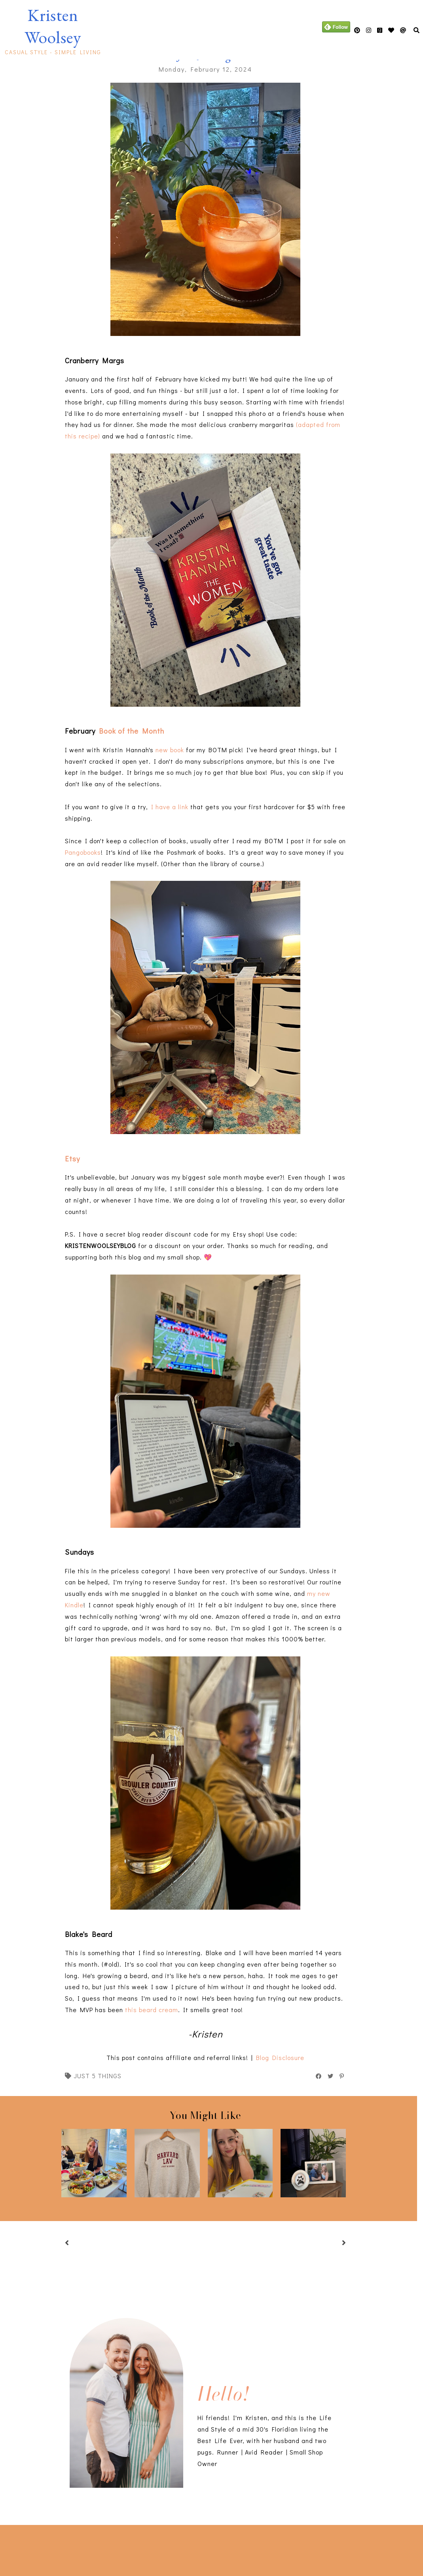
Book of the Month (131, 731)
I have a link (169, 806)
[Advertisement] (124, 2549)
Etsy (72, 1158)
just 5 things (97, 2075)
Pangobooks (83, 852)
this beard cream (151, 2009)
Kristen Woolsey (53, 26)
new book (170, 749)
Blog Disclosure (280, 2057)
